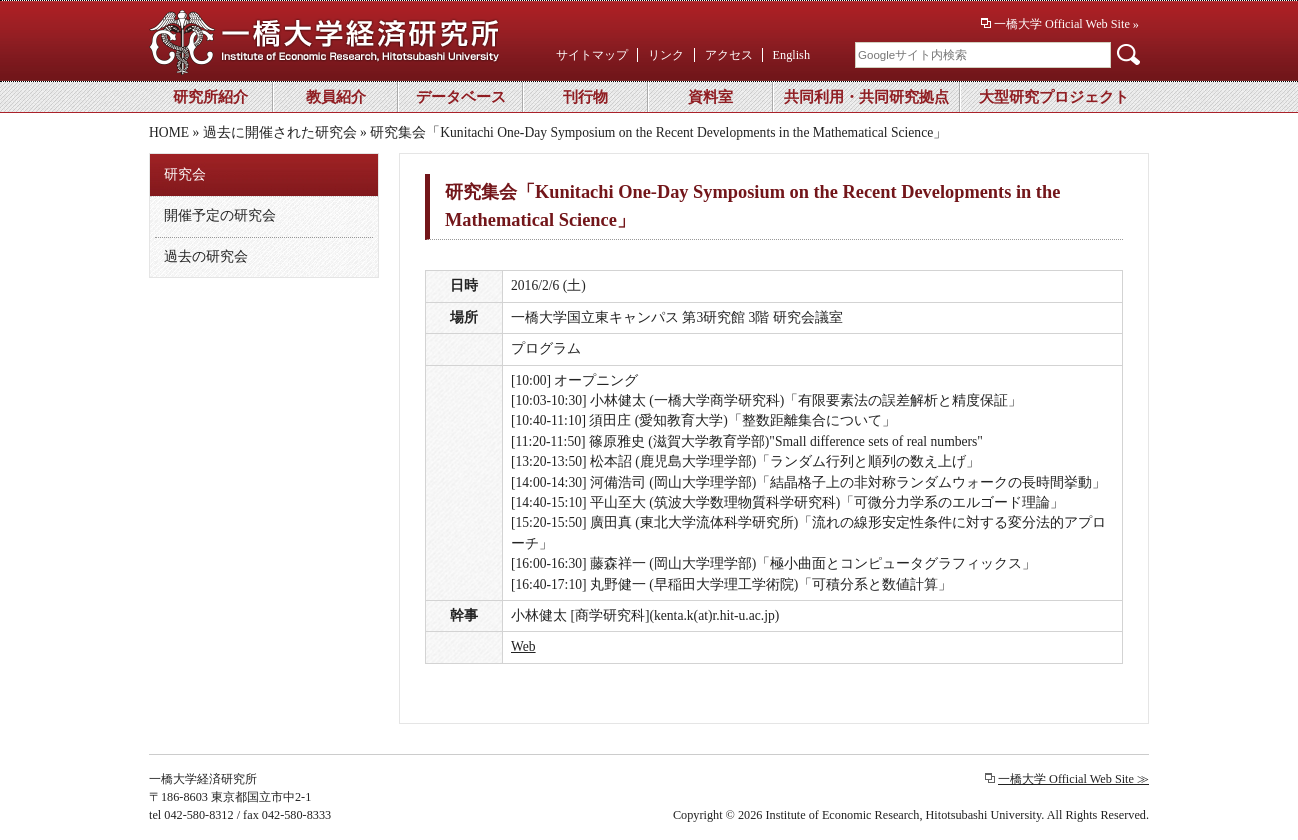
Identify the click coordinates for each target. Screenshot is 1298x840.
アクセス (729, 55)
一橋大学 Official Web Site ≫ (1073, 779)
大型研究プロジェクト (1054, 96)
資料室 (710, 96)
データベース (461, 96)
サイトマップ (592, 55)
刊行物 (585, 96)
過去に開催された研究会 (280, 132)
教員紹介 (336, 96)
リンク (666, 55)
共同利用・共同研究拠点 (866, 96)
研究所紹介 (210, 96)
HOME (169, 132)
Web (523, 646)
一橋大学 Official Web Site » (1066, 24)
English (791, 55)
